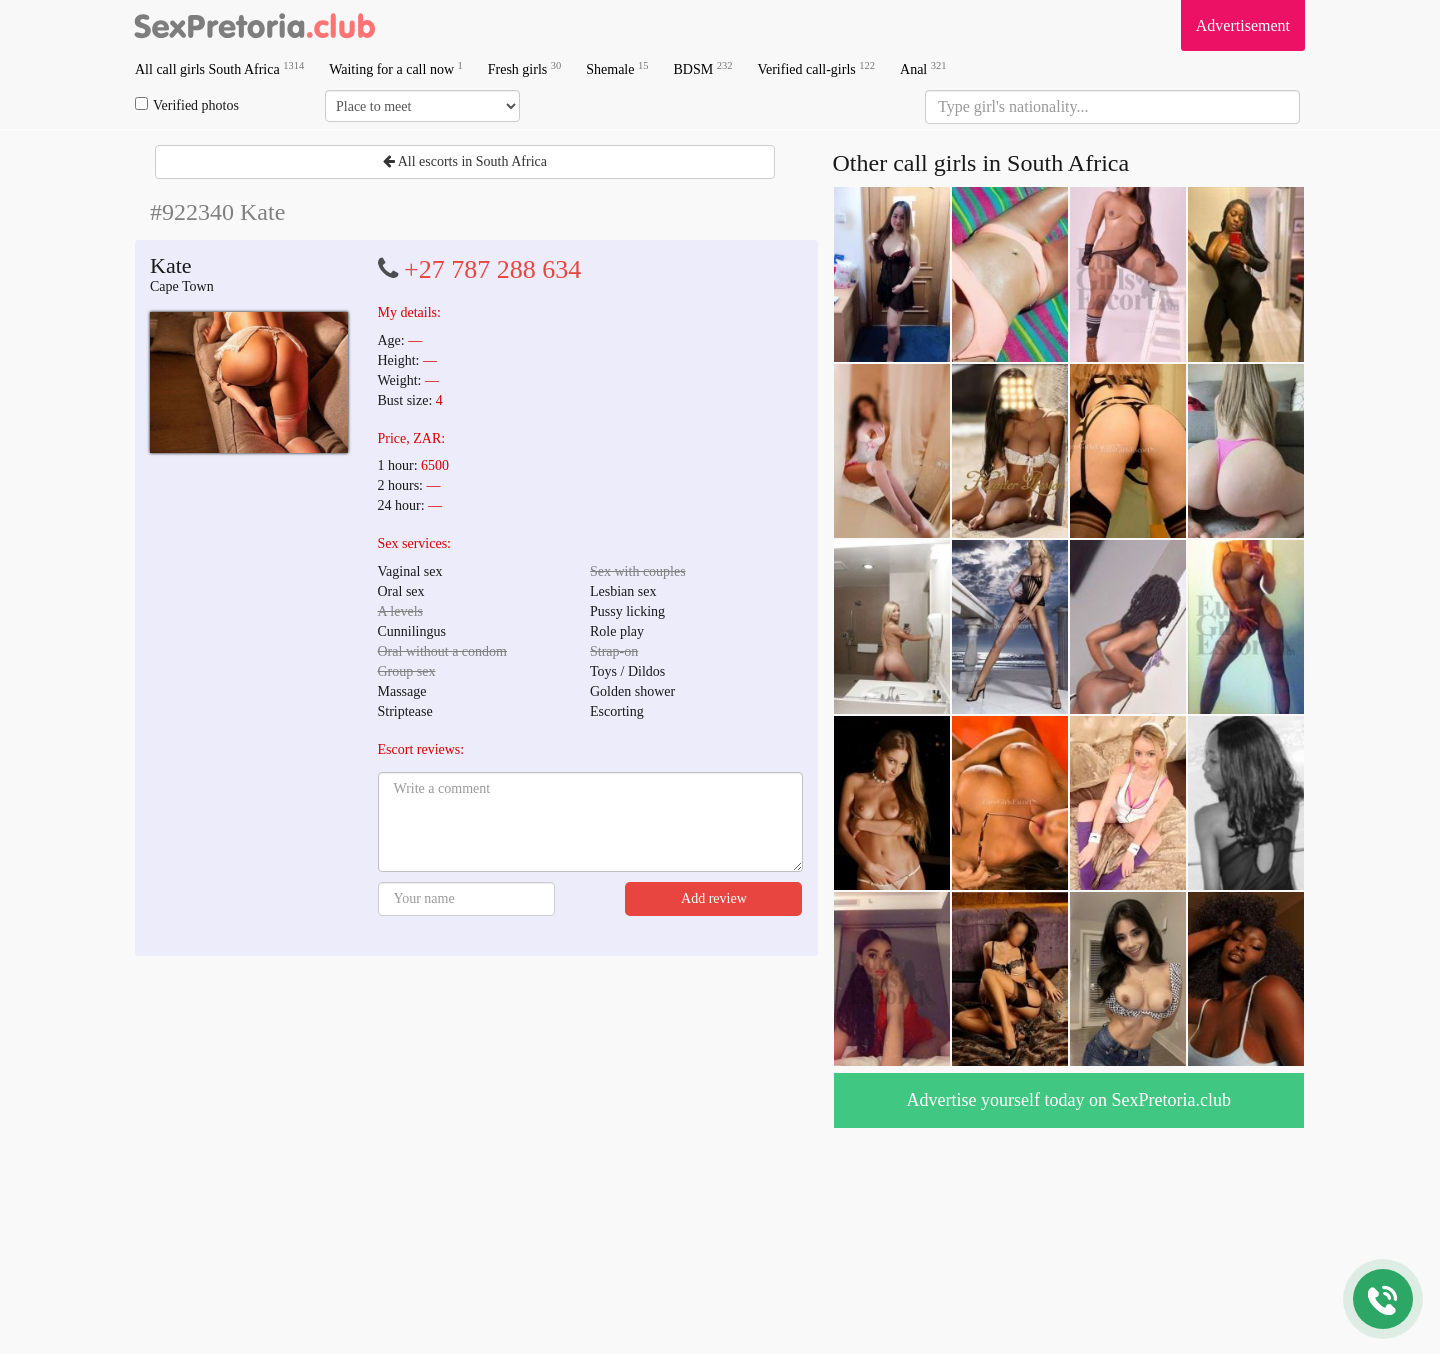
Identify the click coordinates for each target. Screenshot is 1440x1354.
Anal (923, 68)
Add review (714, 898)
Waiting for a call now (396, 68)
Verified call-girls (816, 68)
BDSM (702, 68)
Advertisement (1243, 25)
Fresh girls (525, 68)
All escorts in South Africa (465, 161)
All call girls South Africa (219, 68)
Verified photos (187, 105)
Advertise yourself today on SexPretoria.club (1069, 1100)
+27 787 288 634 (492, 269)
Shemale (617, 68)
